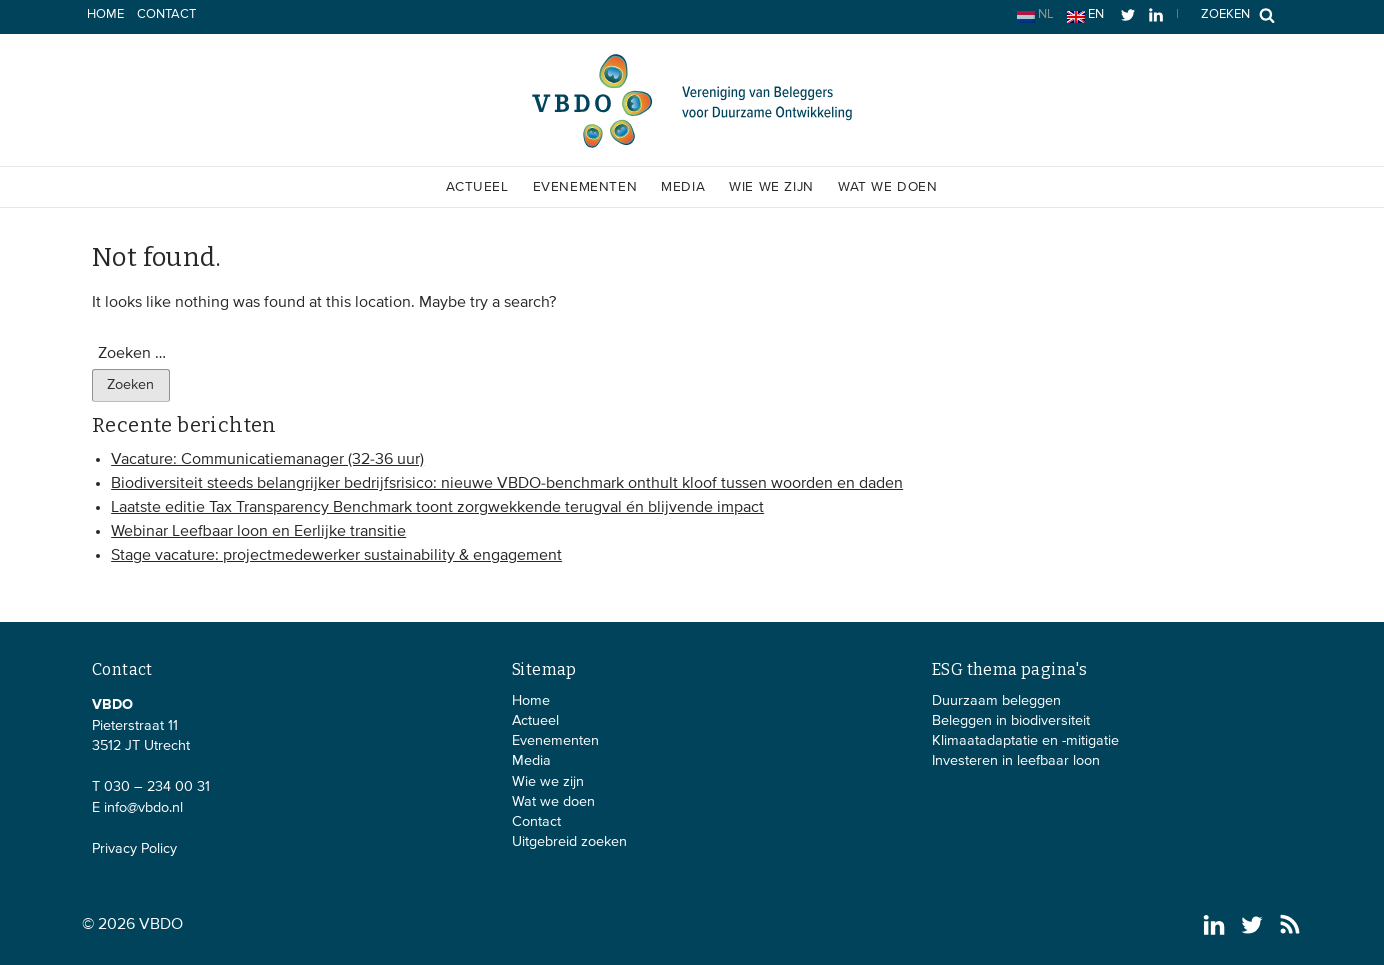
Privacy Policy (134, 849)
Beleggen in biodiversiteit (1011, 721)
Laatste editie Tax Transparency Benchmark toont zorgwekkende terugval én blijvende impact (437, 508)
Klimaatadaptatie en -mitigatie (1025, 741)
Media (683, 187)
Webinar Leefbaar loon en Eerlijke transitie (258, 532)
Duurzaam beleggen (996, 701)
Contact (166, 14)
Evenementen (585, 187)
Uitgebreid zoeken (569, 842)
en (1085, 15)
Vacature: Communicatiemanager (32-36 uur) (267, 460)
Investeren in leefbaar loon (1016, 761)
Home (105, 14)
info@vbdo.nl (143, 808)
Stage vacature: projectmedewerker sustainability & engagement (336, 556)
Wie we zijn (771, 187)
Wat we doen (888, 187)
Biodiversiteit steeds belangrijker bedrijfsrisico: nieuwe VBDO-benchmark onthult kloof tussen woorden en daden (507, 484)
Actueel (477, 187)
